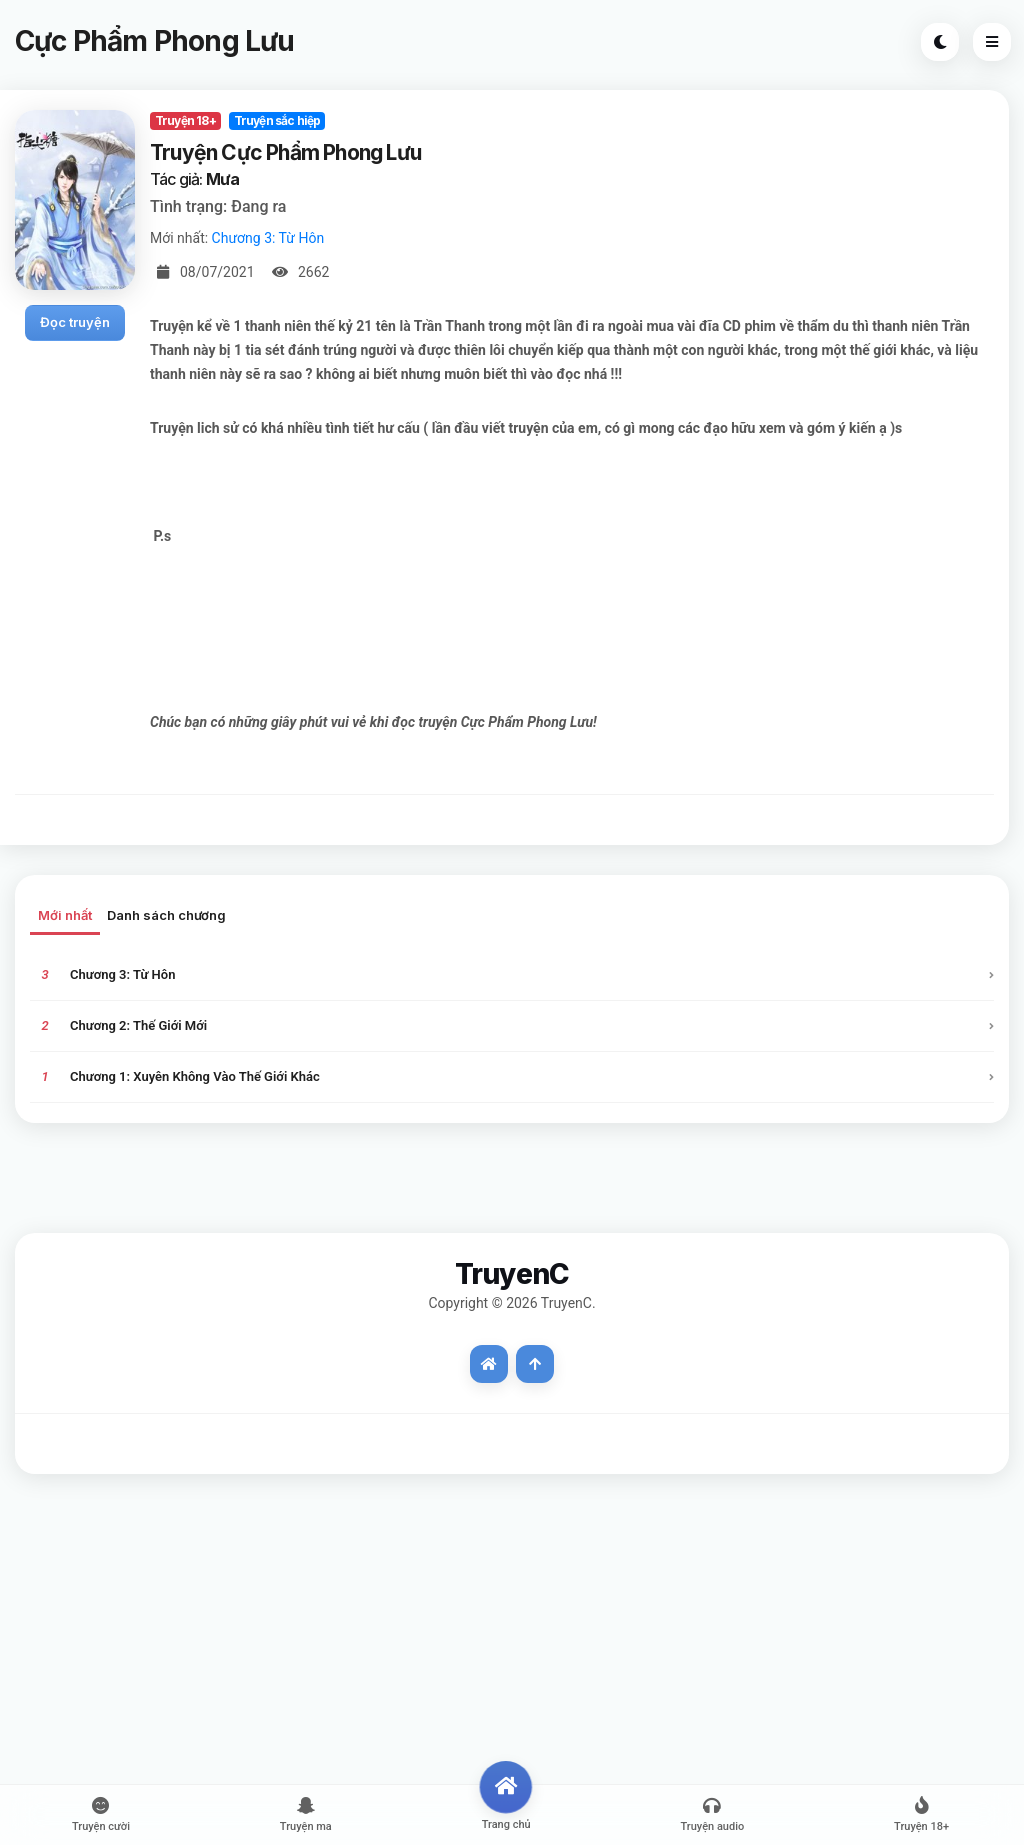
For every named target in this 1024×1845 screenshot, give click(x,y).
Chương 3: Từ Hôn (268, 238)
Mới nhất (65, 915)
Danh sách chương (166, 915)
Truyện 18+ (185, 120)
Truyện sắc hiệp (277, 120)
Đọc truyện (75, 322)
